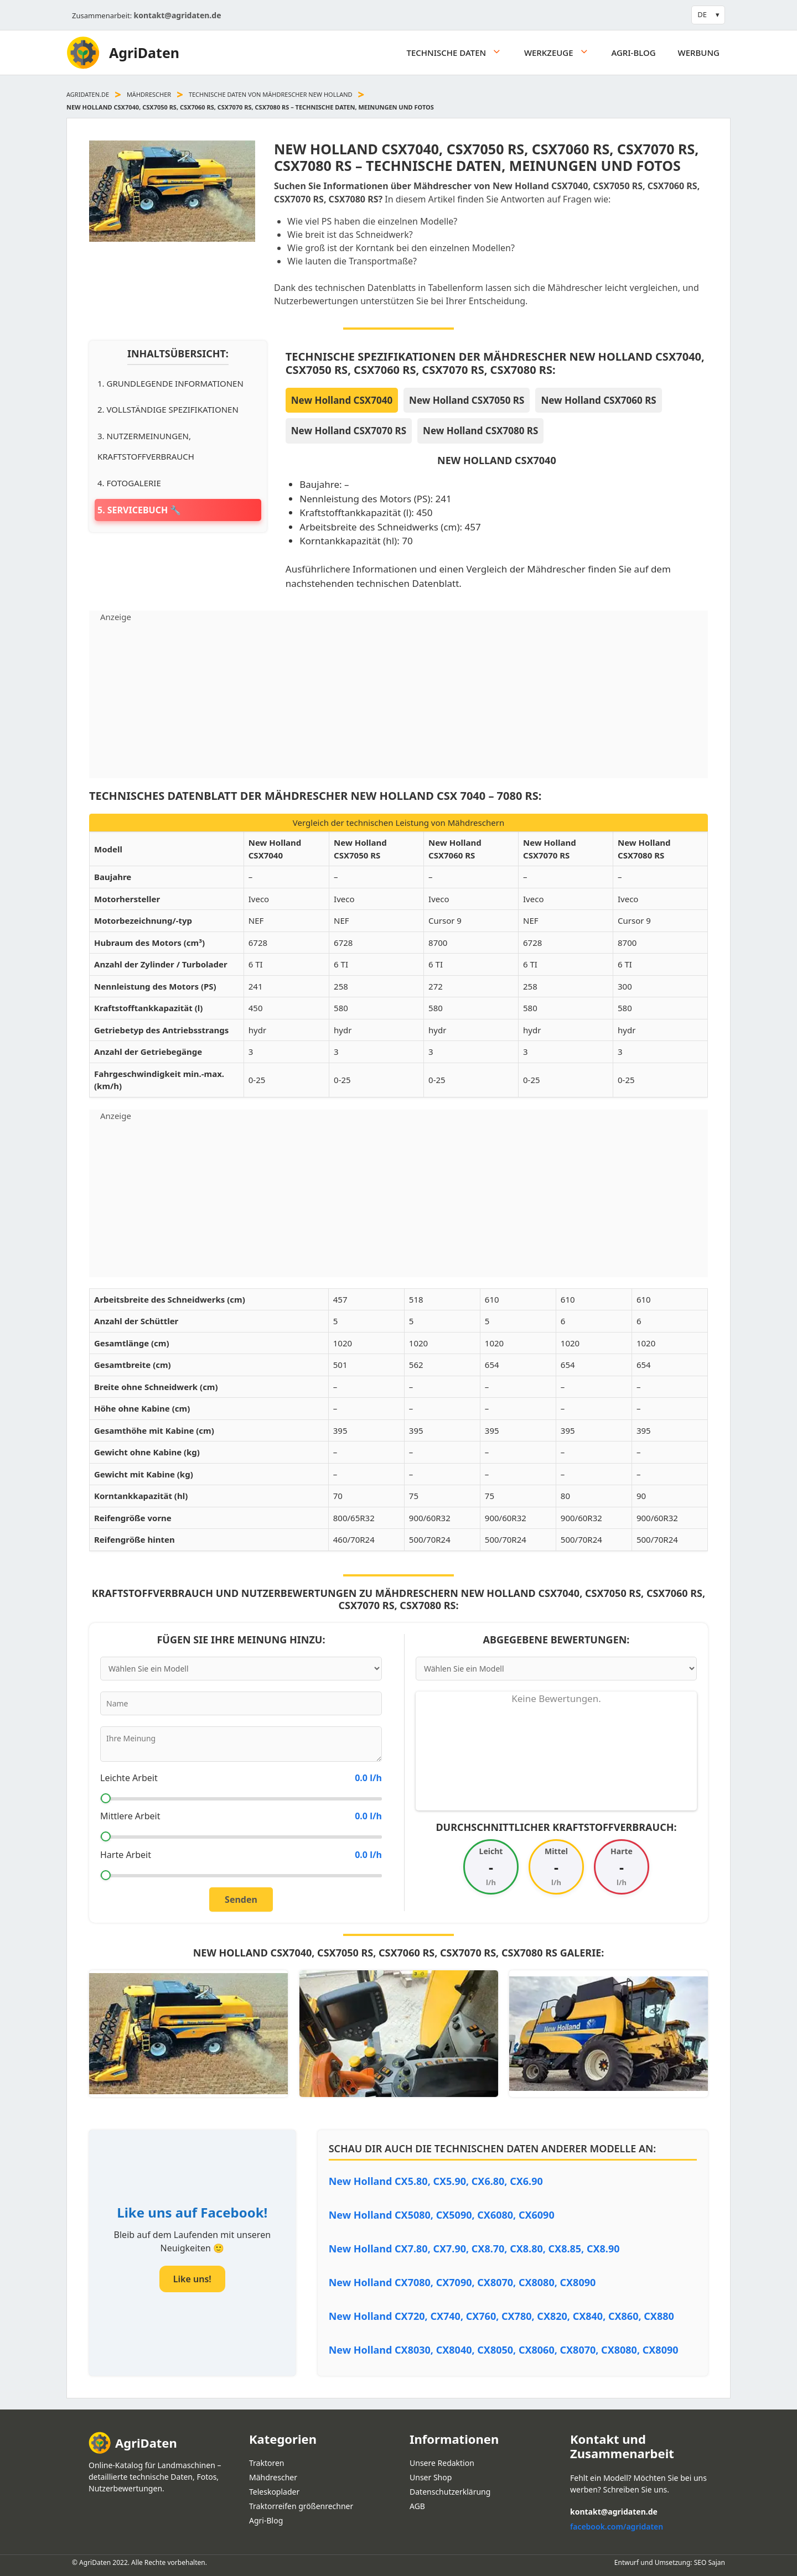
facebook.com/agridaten (616, 2526)
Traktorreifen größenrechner (301, 2506)
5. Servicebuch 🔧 (139, 510)
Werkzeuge (562, 52)
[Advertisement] (398, 700)
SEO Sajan (709, 2562)
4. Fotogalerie (129, 482)
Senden (241, 1899)
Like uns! (192, 2279)
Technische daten (460, 52)
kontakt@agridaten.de (177, 15)
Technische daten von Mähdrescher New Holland (271, 94)
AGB (417, 2506)
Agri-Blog (633, 52)
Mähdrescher (149, 94)
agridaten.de (87, 94)
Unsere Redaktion (442, 2463)
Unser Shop (431, 2477)
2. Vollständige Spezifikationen (168, 409)
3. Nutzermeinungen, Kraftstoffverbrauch (145, 446)
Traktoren (266, 2463)
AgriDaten (144, 52)
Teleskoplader (274, 2491)
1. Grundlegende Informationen (170, 383)
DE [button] (702, 14)
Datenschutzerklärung (450, 2491)
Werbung (699, 52)
